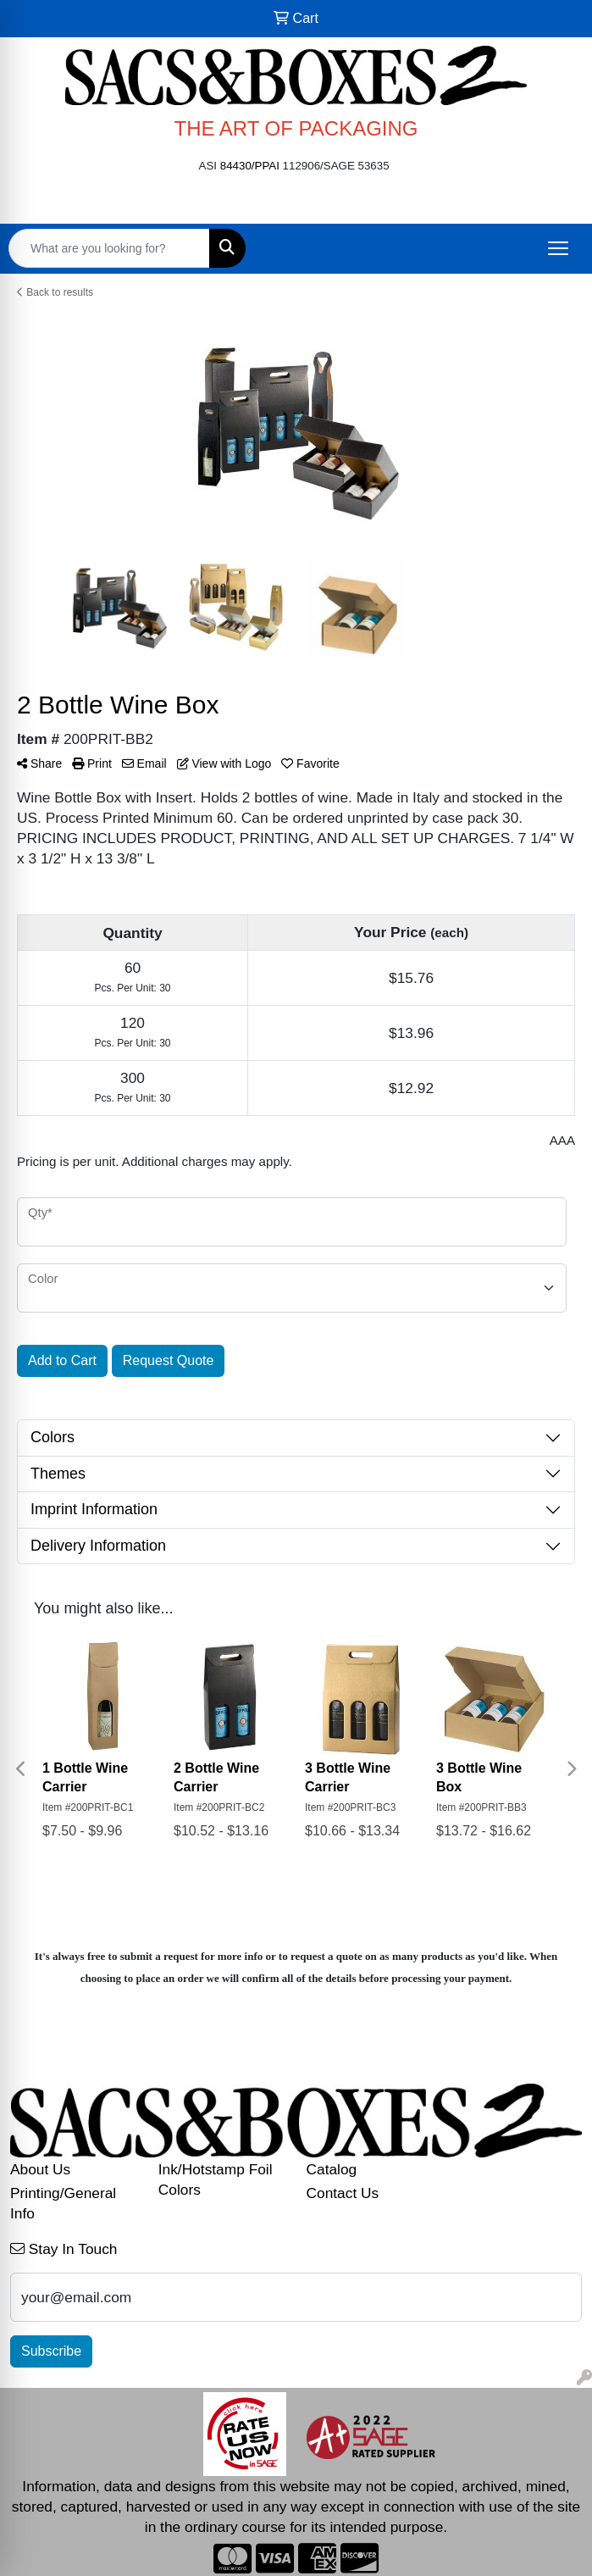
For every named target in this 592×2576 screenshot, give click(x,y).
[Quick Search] (109, 248)
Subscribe (51, 2351)
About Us (40, 2169)
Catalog (332, 2169)
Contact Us (343, 2193)
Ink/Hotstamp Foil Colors (215, 2179)
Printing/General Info (63, 2203)
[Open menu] (558, 248)
